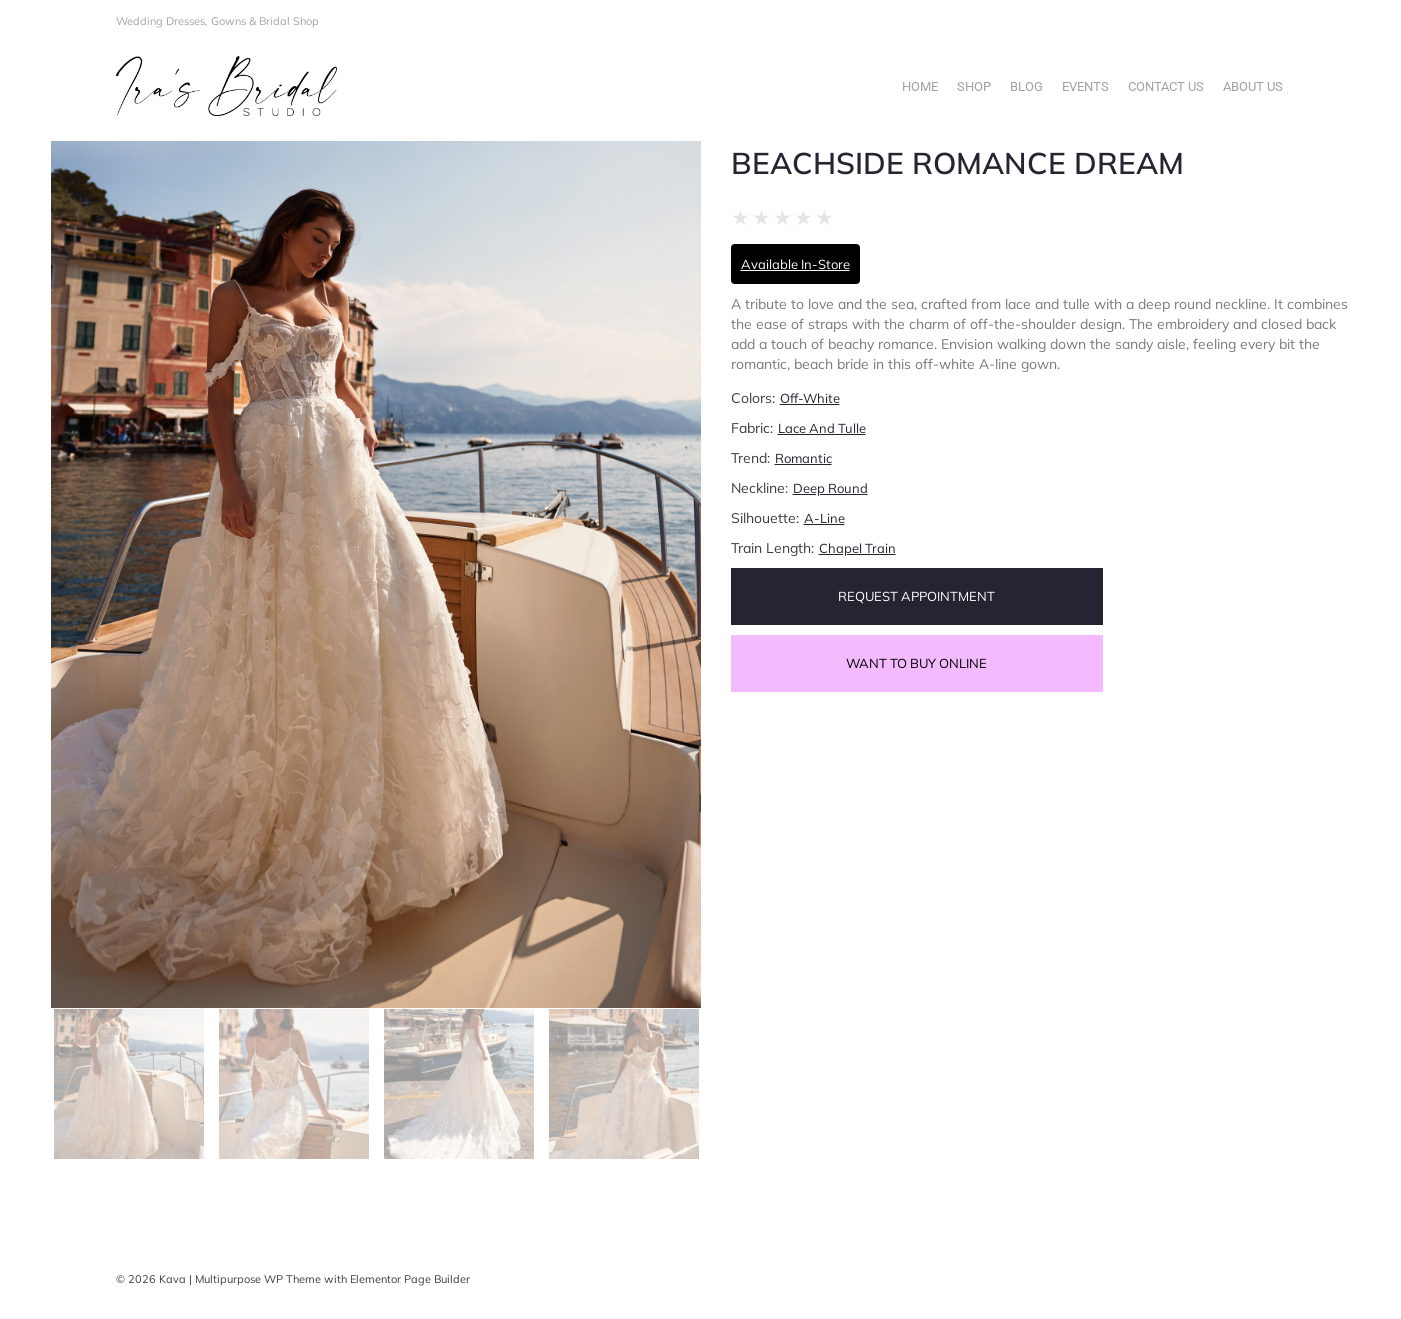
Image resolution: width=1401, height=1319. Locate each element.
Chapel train (857, 548)
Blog (1026, 86)
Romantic (803, 458)
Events (1085, 86)
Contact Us (1166, 86)
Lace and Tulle (822, 428)
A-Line (824, 518)
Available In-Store (795, 264)
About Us (1253, 86)
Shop (974, 86)
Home (920, 86)
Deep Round (830, 488)
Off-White (810, 398)
